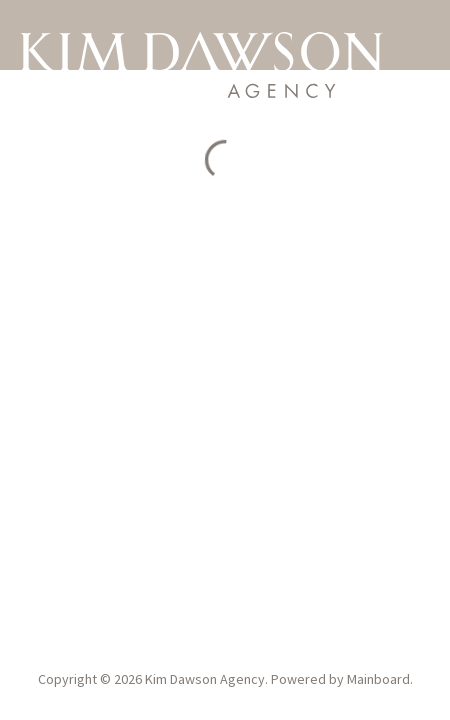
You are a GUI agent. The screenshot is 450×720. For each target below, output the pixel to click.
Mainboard (378, 679)
